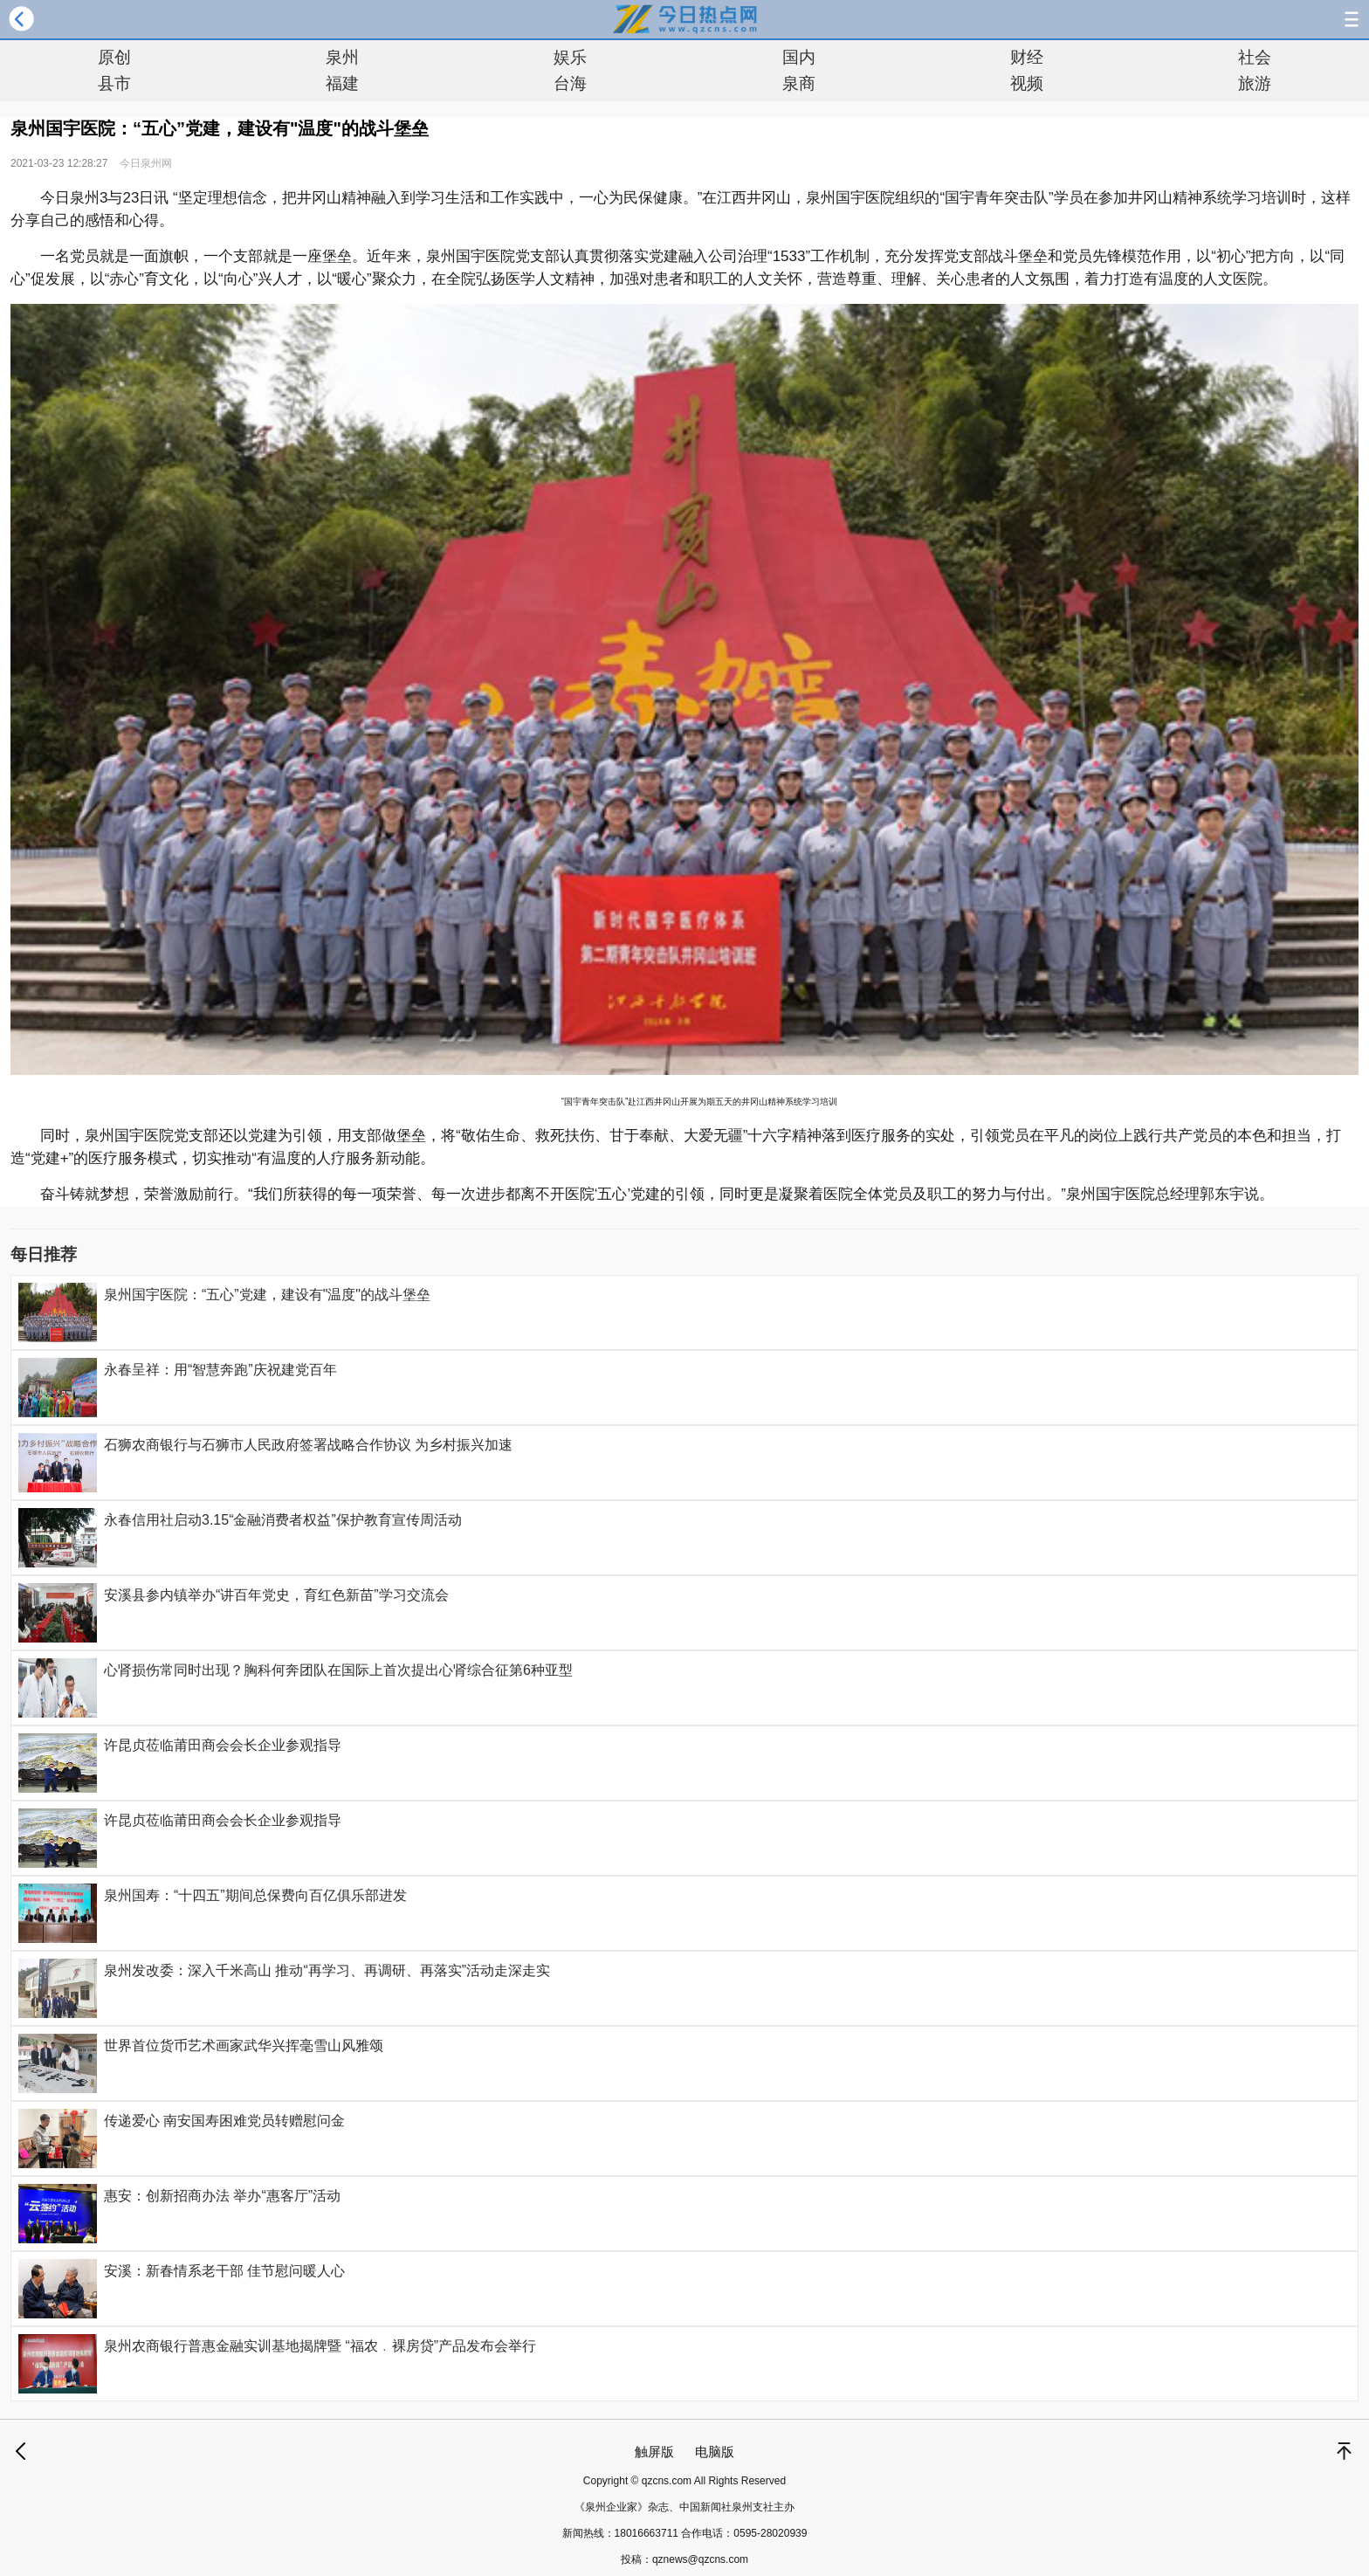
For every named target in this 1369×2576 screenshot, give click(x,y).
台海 (570, 83)
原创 (114, 57)
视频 (1026, 83)
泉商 (798, 83)
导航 (1351, 19)
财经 (1026, 57)
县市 (114, 83)
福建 (342, 83)
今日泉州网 (146, 163)
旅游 (1254, 83)
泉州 (342, 57)
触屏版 (654, 2451)
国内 (798, 57)
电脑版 (714, 2451)
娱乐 (570, 57)
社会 (1254, 57)
